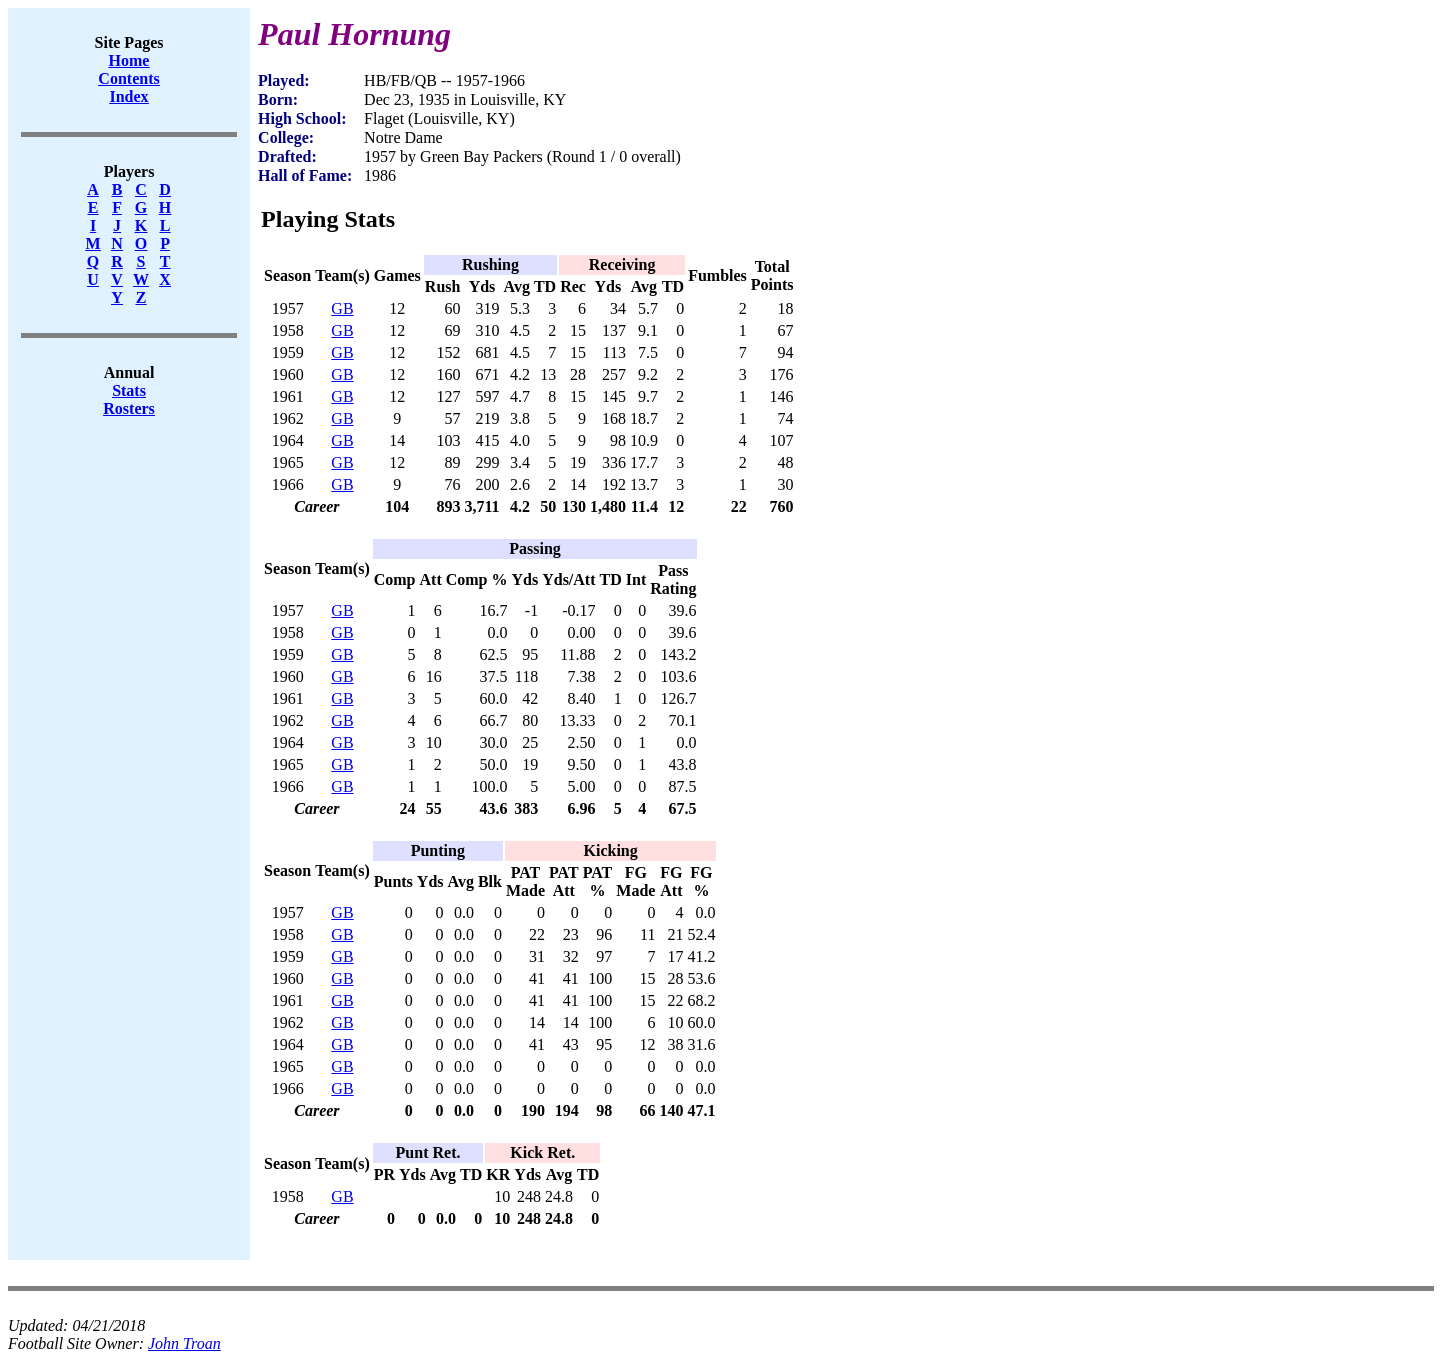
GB (342, 308)
